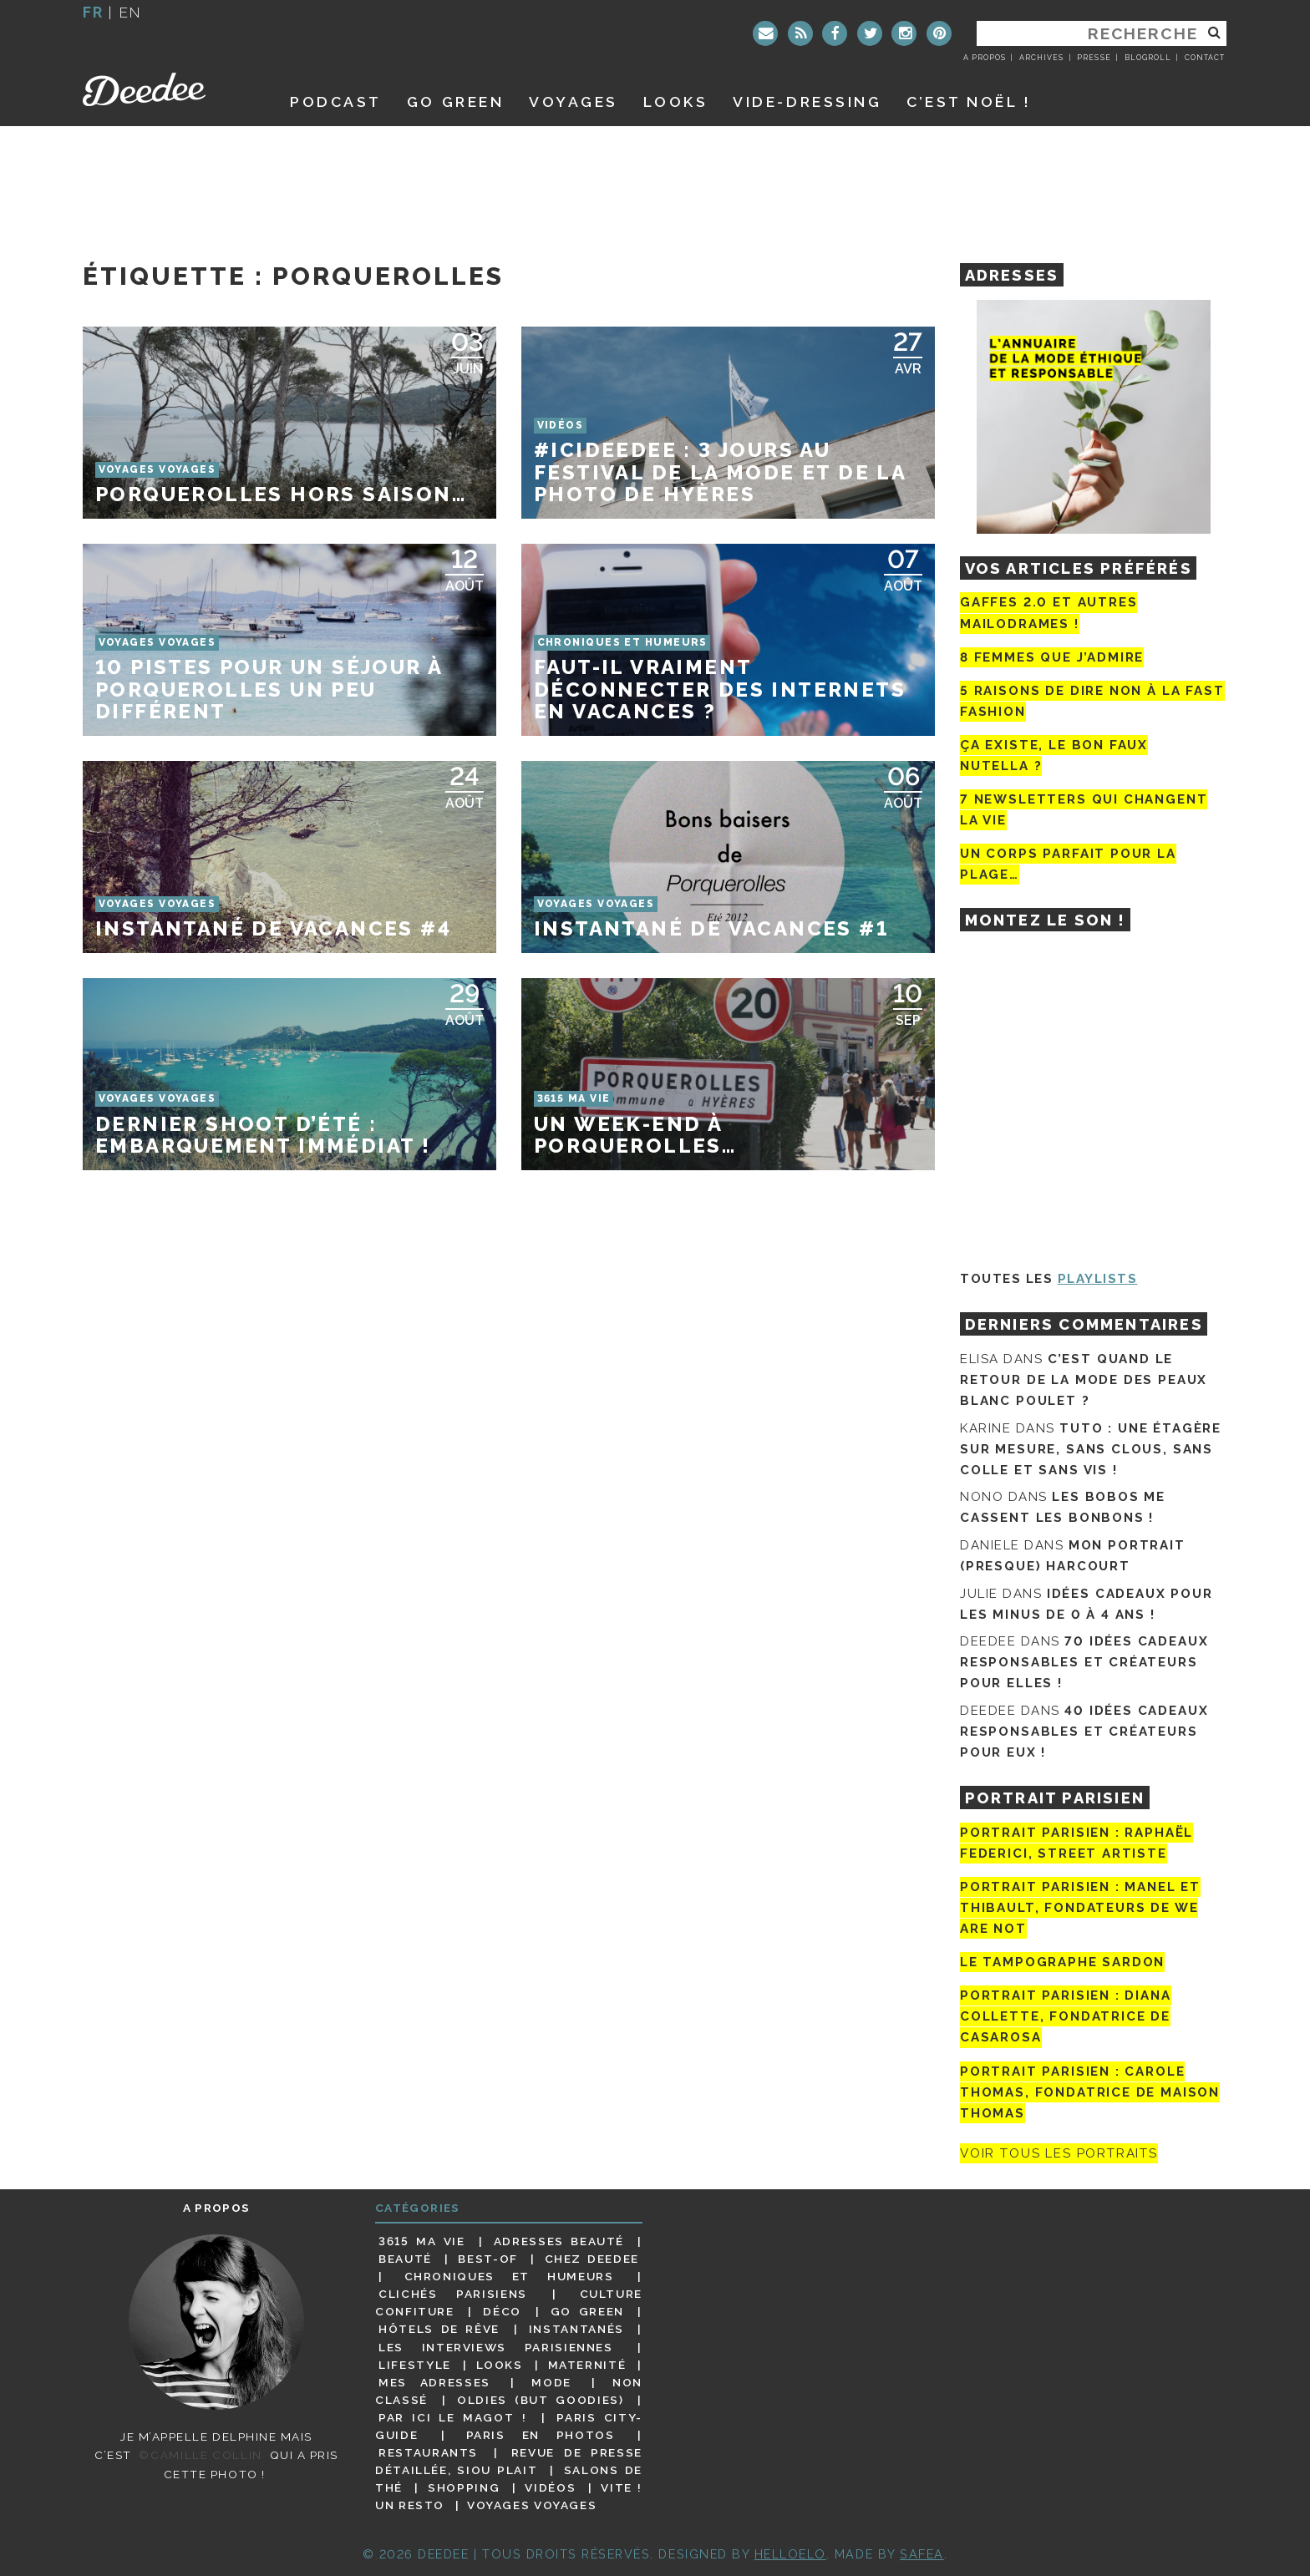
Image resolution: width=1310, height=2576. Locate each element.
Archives (1041, 57)
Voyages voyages (532, 2505)
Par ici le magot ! (452, 2417)
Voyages (573, 101)
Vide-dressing (807, 101)
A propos (984, 57)
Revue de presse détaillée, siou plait (508, 2461)
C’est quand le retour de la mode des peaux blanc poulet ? (1083, 1379)
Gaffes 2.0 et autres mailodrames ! (1048, 613)
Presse (1093, 57)
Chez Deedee (592, 2258)
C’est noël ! (968, 101)
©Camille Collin (200, 2455)
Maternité (587, 2364)
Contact (1205, 57)
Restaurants (428, 2452)
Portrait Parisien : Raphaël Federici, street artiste (1076, 1843)
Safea (922, 2554)
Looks (675, 101)
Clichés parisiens (452, 2293)
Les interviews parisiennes (495, 2347)
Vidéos (550, 2487)
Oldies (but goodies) (540, 2399)
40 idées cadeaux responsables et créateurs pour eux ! (1084, 1731)
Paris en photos (540, 2435)
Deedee (167, 89)
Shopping (464, 2487)
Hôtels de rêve (439, 2328)
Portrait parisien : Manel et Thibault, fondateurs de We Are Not (1080, 1907)
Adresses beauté (559, 2241)
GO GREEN (455, 101)
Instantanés (576, 2328)
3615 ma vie (421, 2241)
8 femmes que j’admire (1052, 657)
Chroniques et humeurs (509, 2276)
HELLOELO (790, 2554)
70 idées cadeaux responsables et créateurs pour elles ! (1084, 1662)
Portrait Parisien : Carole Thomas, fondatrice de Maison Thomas (1090, 2092)
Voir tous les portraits (1059, 2153)
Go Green (587, 2311)
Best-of (487, 2258)
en (130, 12)
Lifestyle (414, 2364)
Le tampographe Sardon (1062, 1962)
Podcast (336, 101)
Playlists (1098, 1278)
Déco (502, 2311)
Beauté (405, 2258)
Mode (551, 2382)
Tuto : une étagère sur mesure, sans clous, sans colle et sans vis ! (1090, 1449)
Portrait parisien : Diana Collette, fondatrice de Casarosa (1065, 2016)
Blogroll (1148, 57)
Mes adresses (434, 2382)
